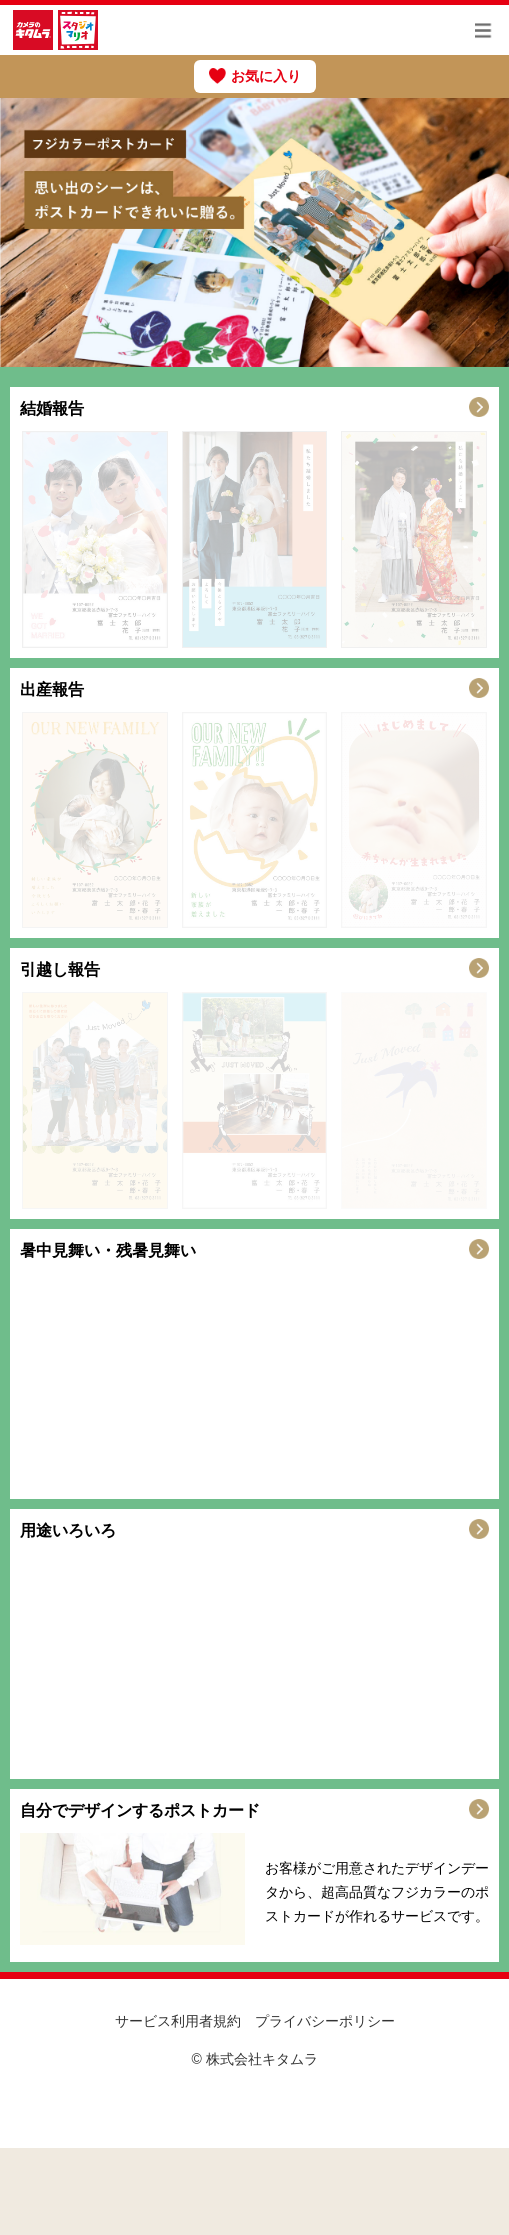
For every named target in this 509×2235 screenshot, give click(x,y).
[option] (254, 232)
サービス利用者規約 (178, 2021)
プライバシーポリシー (325, 2021)
